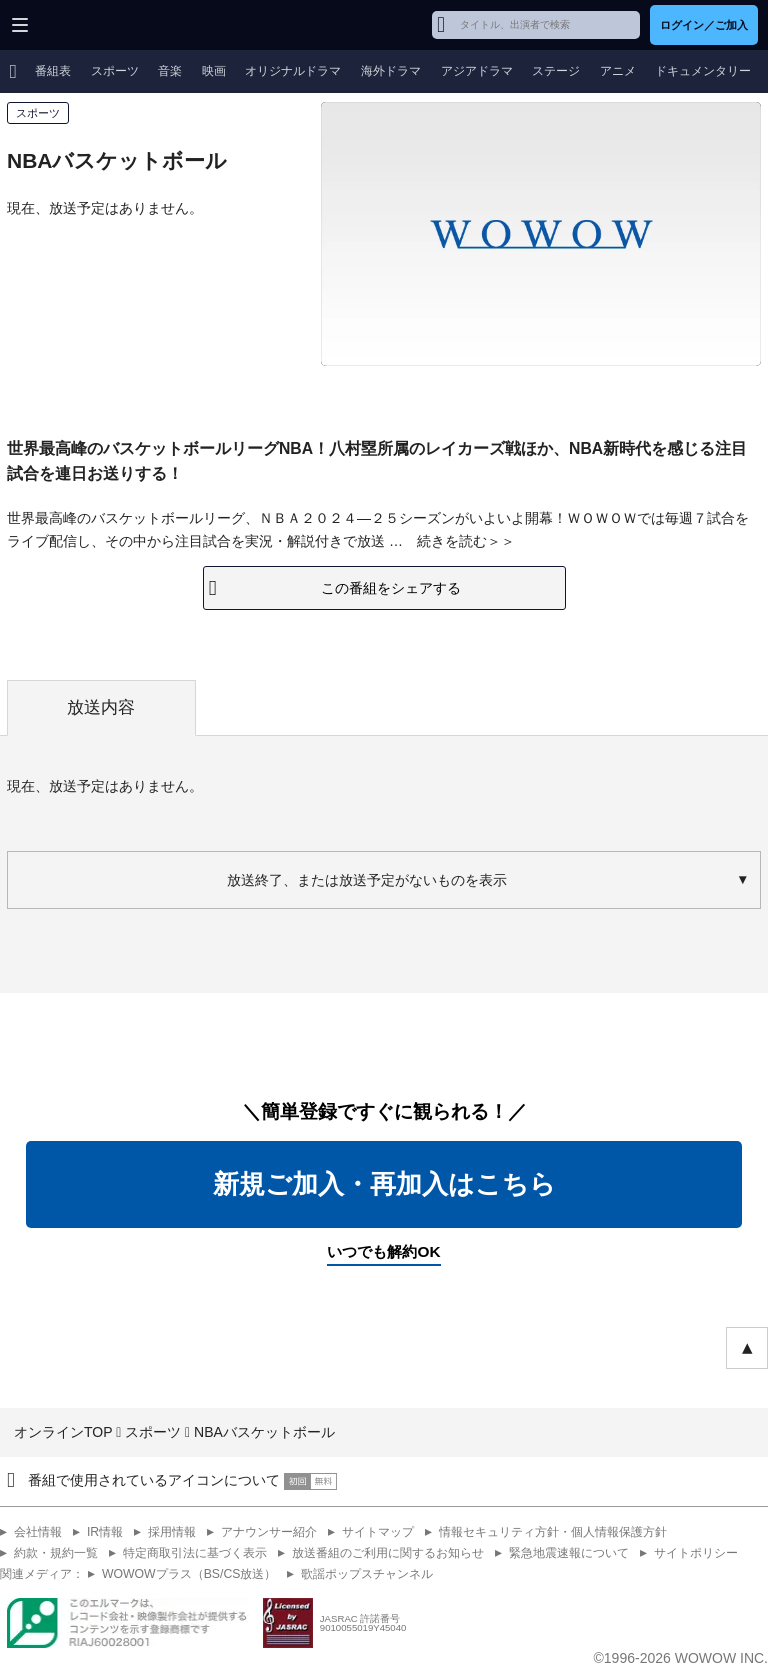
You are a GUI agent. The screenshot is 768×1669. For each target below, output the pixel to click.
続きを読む (452, 541)
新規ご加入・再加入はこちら (384, 1184)
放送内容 (101, 707)
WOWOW (91, 25)
